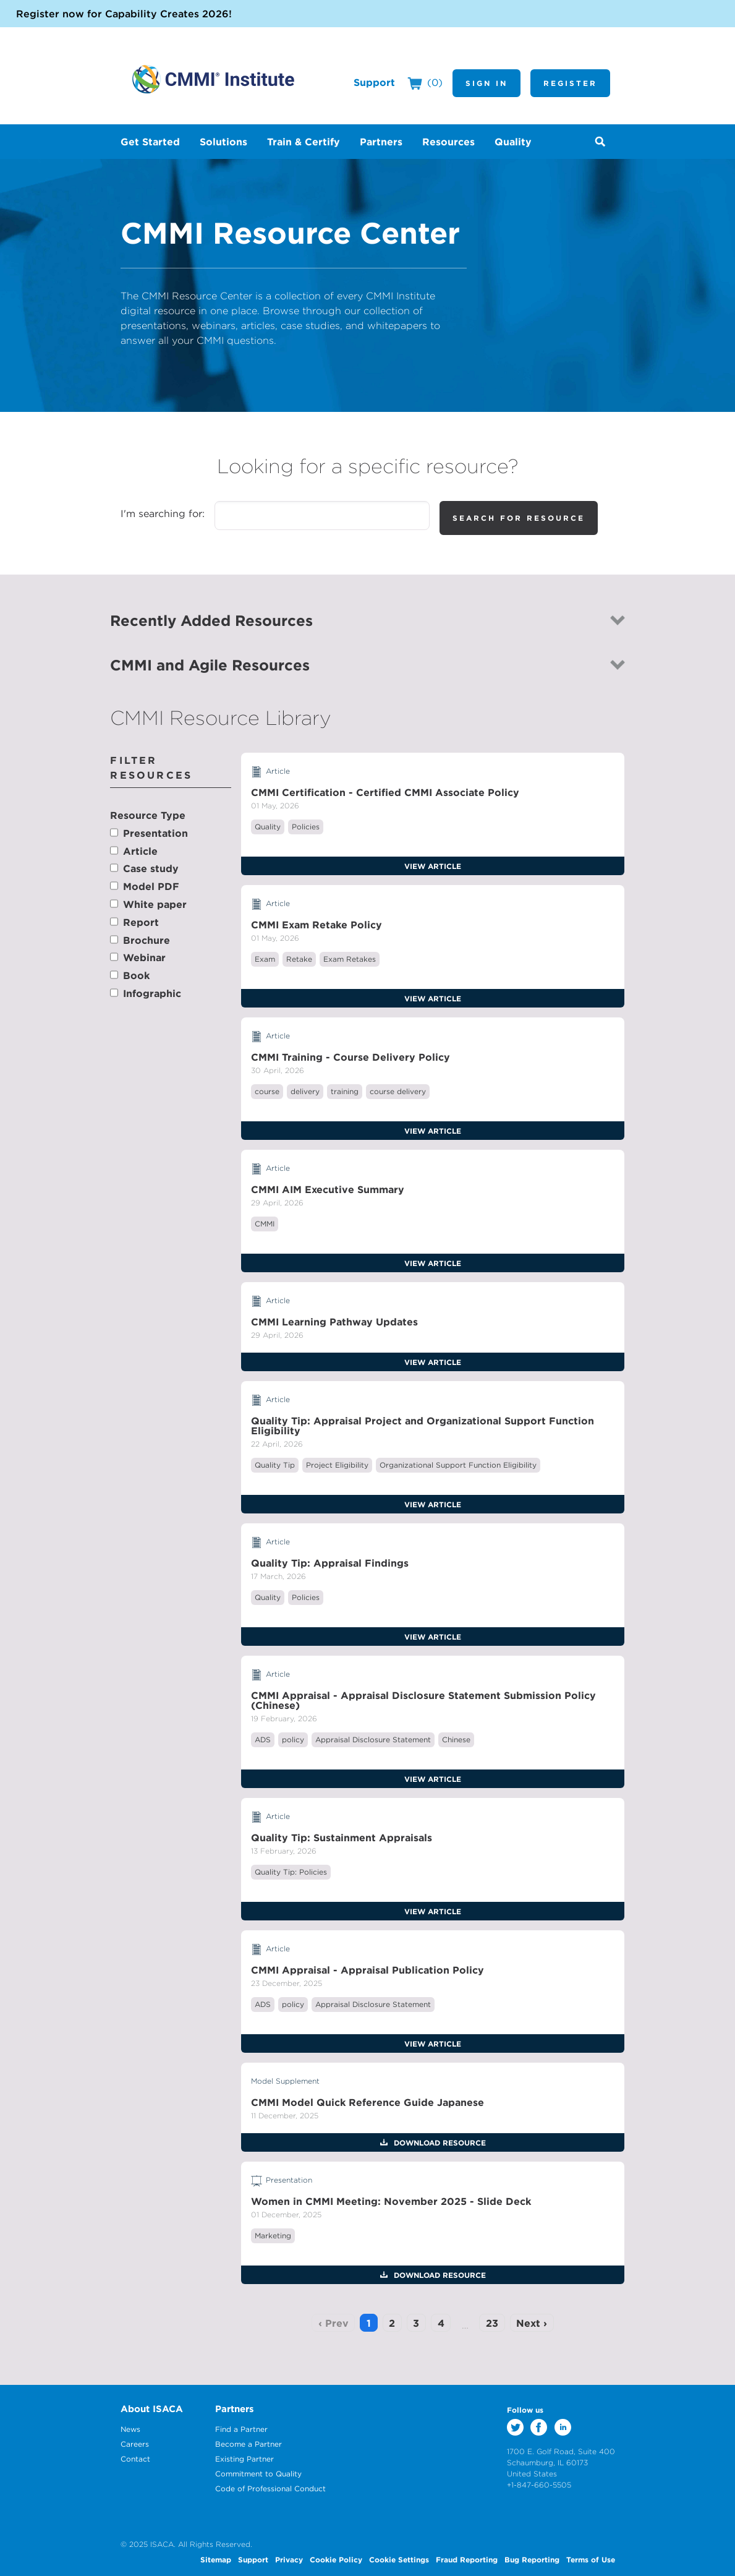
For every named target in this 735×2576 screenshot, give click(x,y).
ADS (263, 1739)
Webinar (144, 957)
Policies (306, 826)
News (130, 2429)
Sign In (486, 83)
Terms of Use (590, 2559)
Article (140, 851)
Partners (234, 2409)
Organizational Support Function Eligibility (458, 1465)
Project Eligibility (337, 1465)
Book (136, 975)
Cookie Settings (399, 2559)
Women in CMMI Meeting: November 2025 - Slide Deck (391, 2201)
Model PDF (151, 886)
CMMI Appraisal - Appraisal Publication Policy (367, 1970)
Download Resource (438, 2142)
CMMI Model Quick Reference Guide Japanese (367, 2102)
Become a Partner (248, 2444)
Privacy (289, 2559)
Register (570, 83)
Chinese (456, 1739)
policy (293, 1739)
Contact (135, 2458)
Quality (268, 826)
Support (374, 82)
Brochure (146, 940)
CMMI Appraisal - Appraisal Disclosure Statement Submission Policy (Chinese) (423, 1700)
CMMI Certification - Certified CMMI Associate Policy (385, 792)
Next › (531, 2323)
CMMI (264, 1223)
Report (141, 922)
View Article (432, 866)
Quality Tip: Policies (291, 1871)
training (345, 1091)
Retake (299, 959)
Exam (265, 959)
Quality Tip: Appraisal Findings (330, 1563)
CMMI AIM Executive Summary (327, 1189)
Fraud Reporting (467, 2559)
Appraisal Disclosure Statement (373, 1739)
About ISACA (152, 2409)
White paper (155, 904)
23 (492, 2323)
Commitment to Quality (258, 2473)
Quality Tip (275, 1465)
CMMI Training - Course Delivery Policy (350, 1057)
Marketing (273, 2235)
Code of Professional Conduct (270, 2488)
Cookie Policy (336, 2559)
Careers (135, 2444)
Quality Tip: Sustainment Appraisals (341, 1837)
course (267, 1091)
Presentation (155, 833)
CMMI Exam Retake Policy (316, 924)
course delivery (398, 1091)
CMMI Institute (213, 79)
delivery (305, 1091)
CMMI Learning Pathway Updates (334, 1322)
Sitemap (215, 2559)
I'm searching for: (163, 513)
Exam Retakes (349, 959)
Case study (151, 868)
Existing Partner (244, 2458)
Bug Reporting (531, 2559)
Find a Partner (241, 2429)
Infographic (152, 993)
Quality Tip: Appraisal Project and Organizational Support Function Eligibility (422, 1425)
